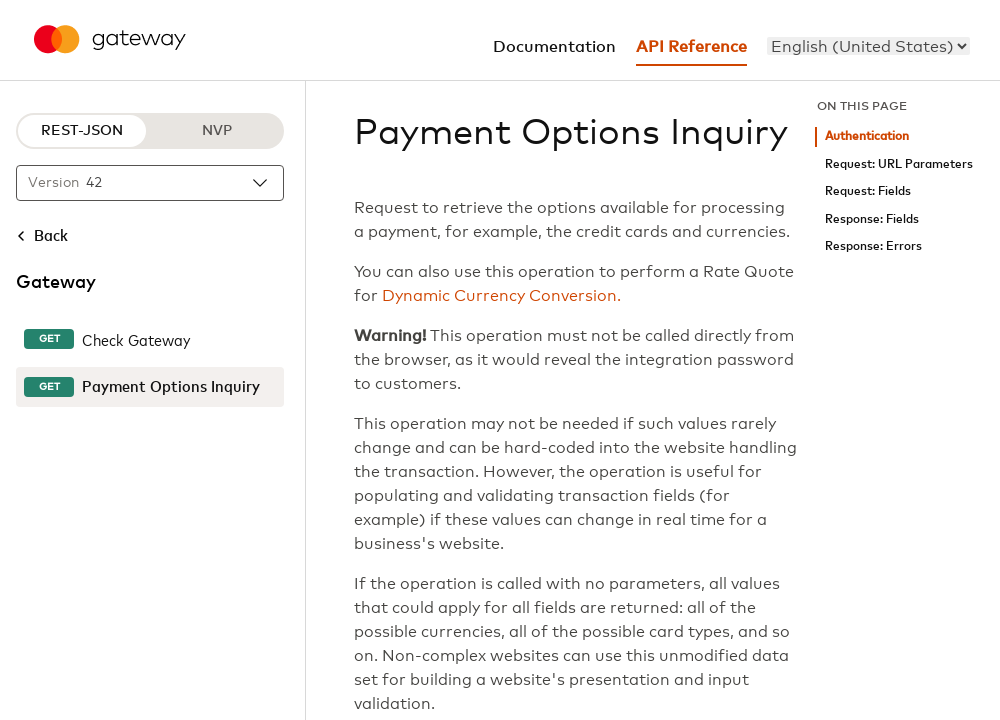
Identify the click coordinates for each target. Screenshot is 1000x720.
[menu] (868, 46)
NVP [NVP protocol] (217, 131)
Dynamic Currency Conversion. (501, 296)
